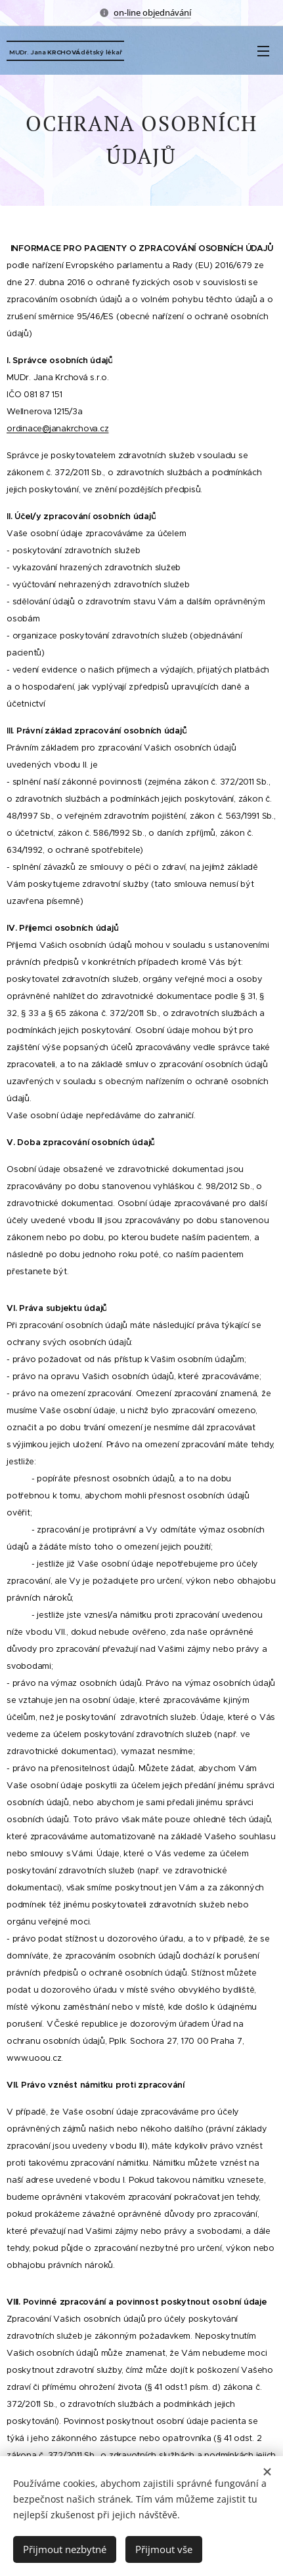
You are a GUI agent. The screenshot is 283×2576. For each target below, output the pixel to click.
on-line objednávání (152, 12)
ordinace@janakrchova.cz (57, 428)
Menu (263, 51)
